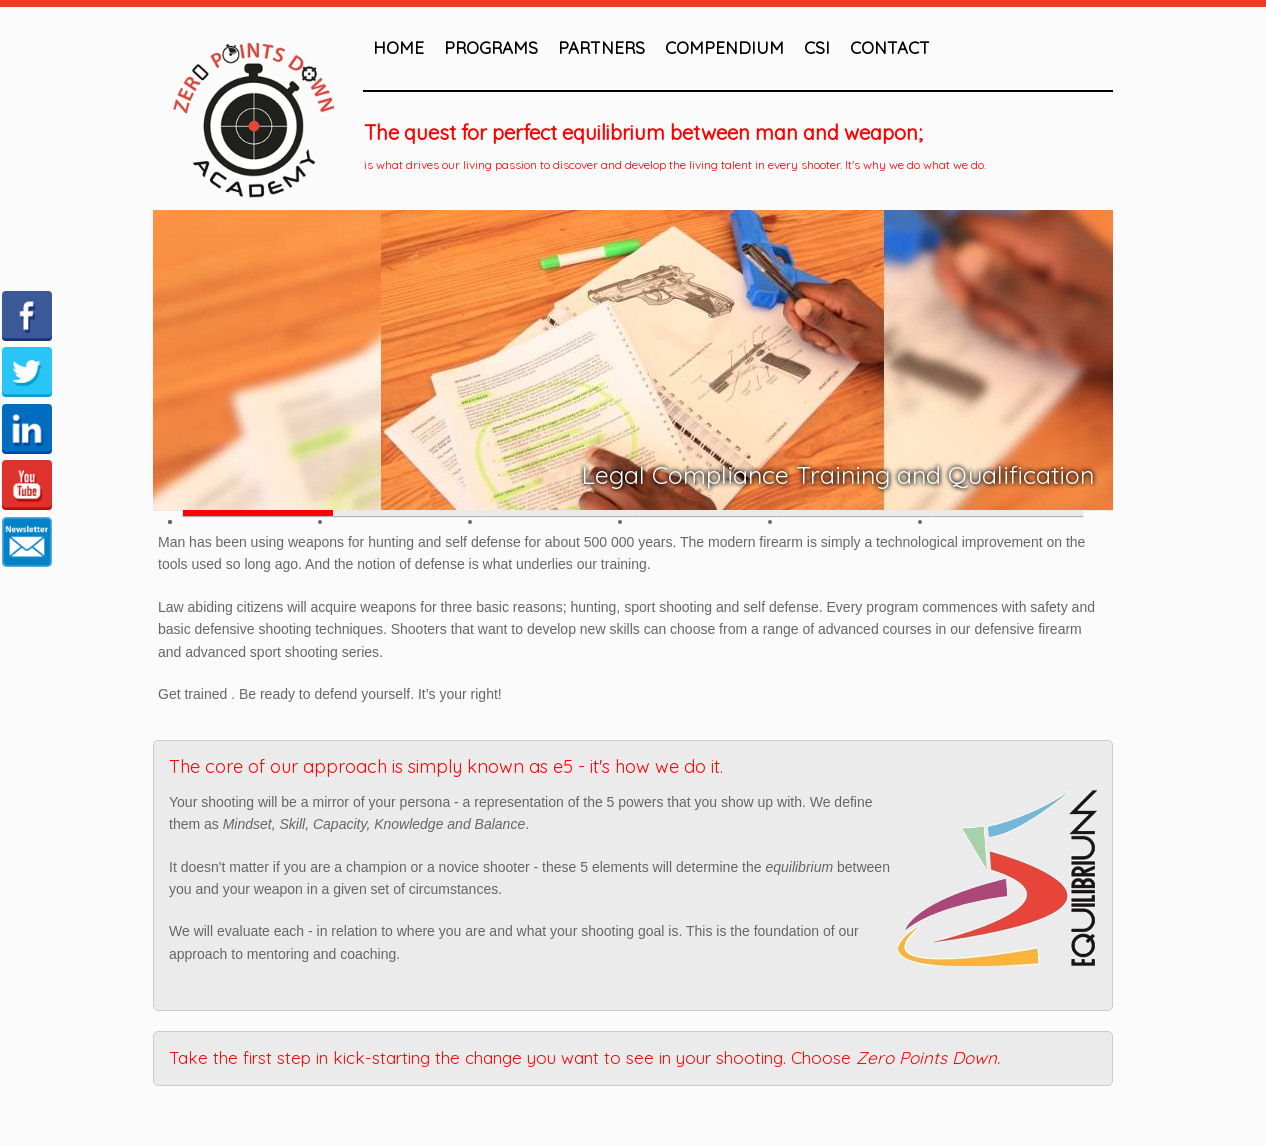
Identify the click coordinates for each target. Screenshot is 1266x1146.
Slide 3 (558, 513)
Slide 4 (708, 513)
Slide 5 (858, 513)
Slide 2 (408, 513)
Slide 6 (1008, 513)
